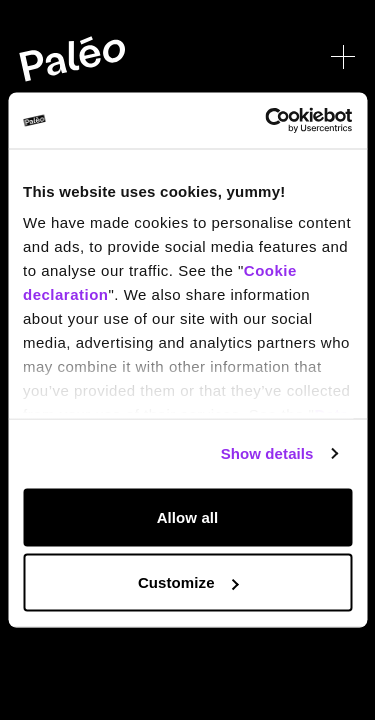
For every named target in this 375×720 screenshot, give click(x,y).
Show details (267, 453)
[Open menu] (343, 57)
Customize (188, 582)
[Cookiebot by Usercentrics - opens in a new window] (267, 121)
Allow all (188, 516)
